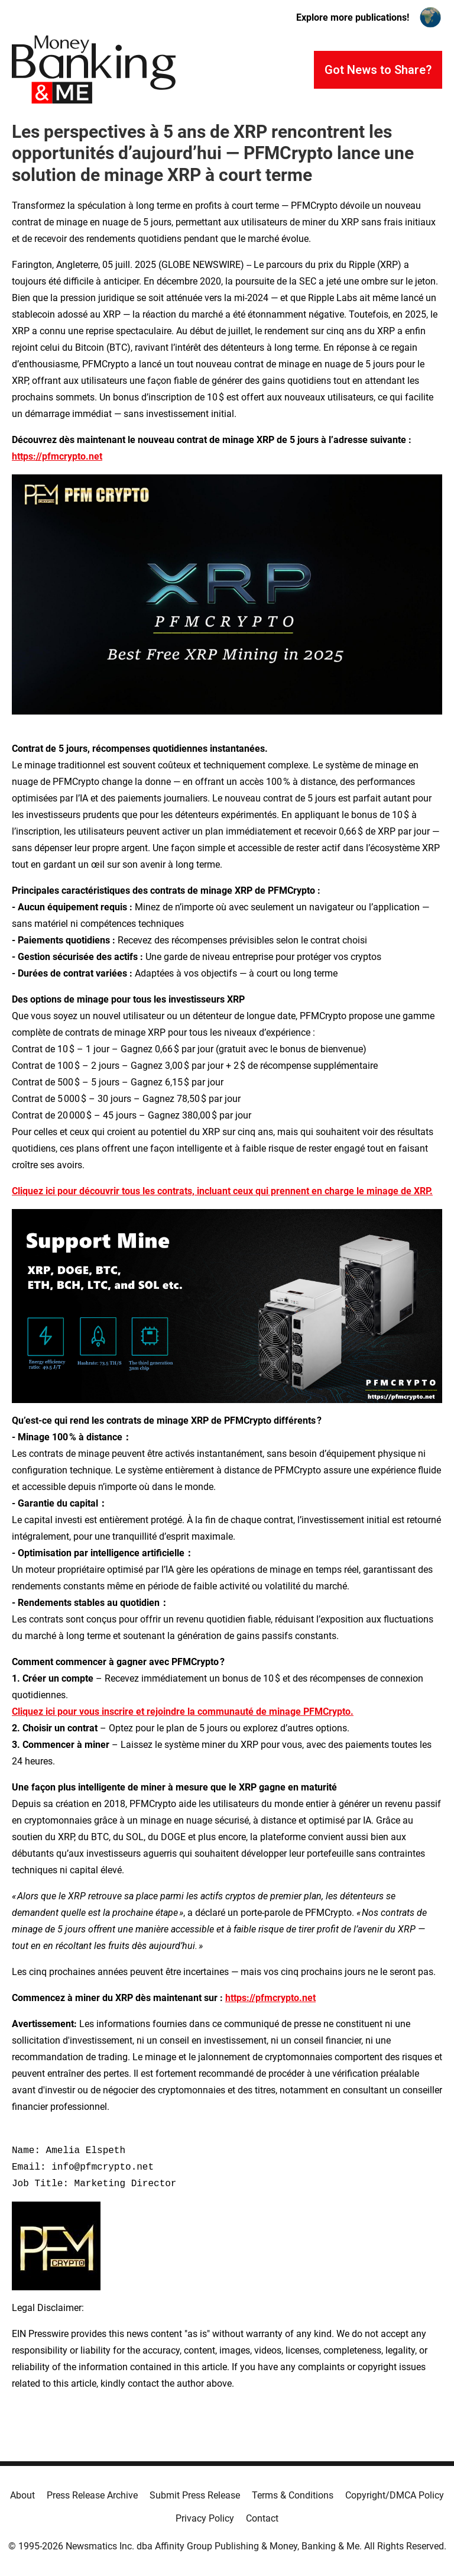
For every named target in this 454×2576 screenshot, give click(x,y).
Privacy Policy (205, 2518)
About (22, 2495)
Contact (262, 2518)
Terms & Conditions (292, 2495)
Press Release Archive (92, 2495)
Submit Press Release (195, 2495)
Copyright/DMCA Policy (394, 2495)
